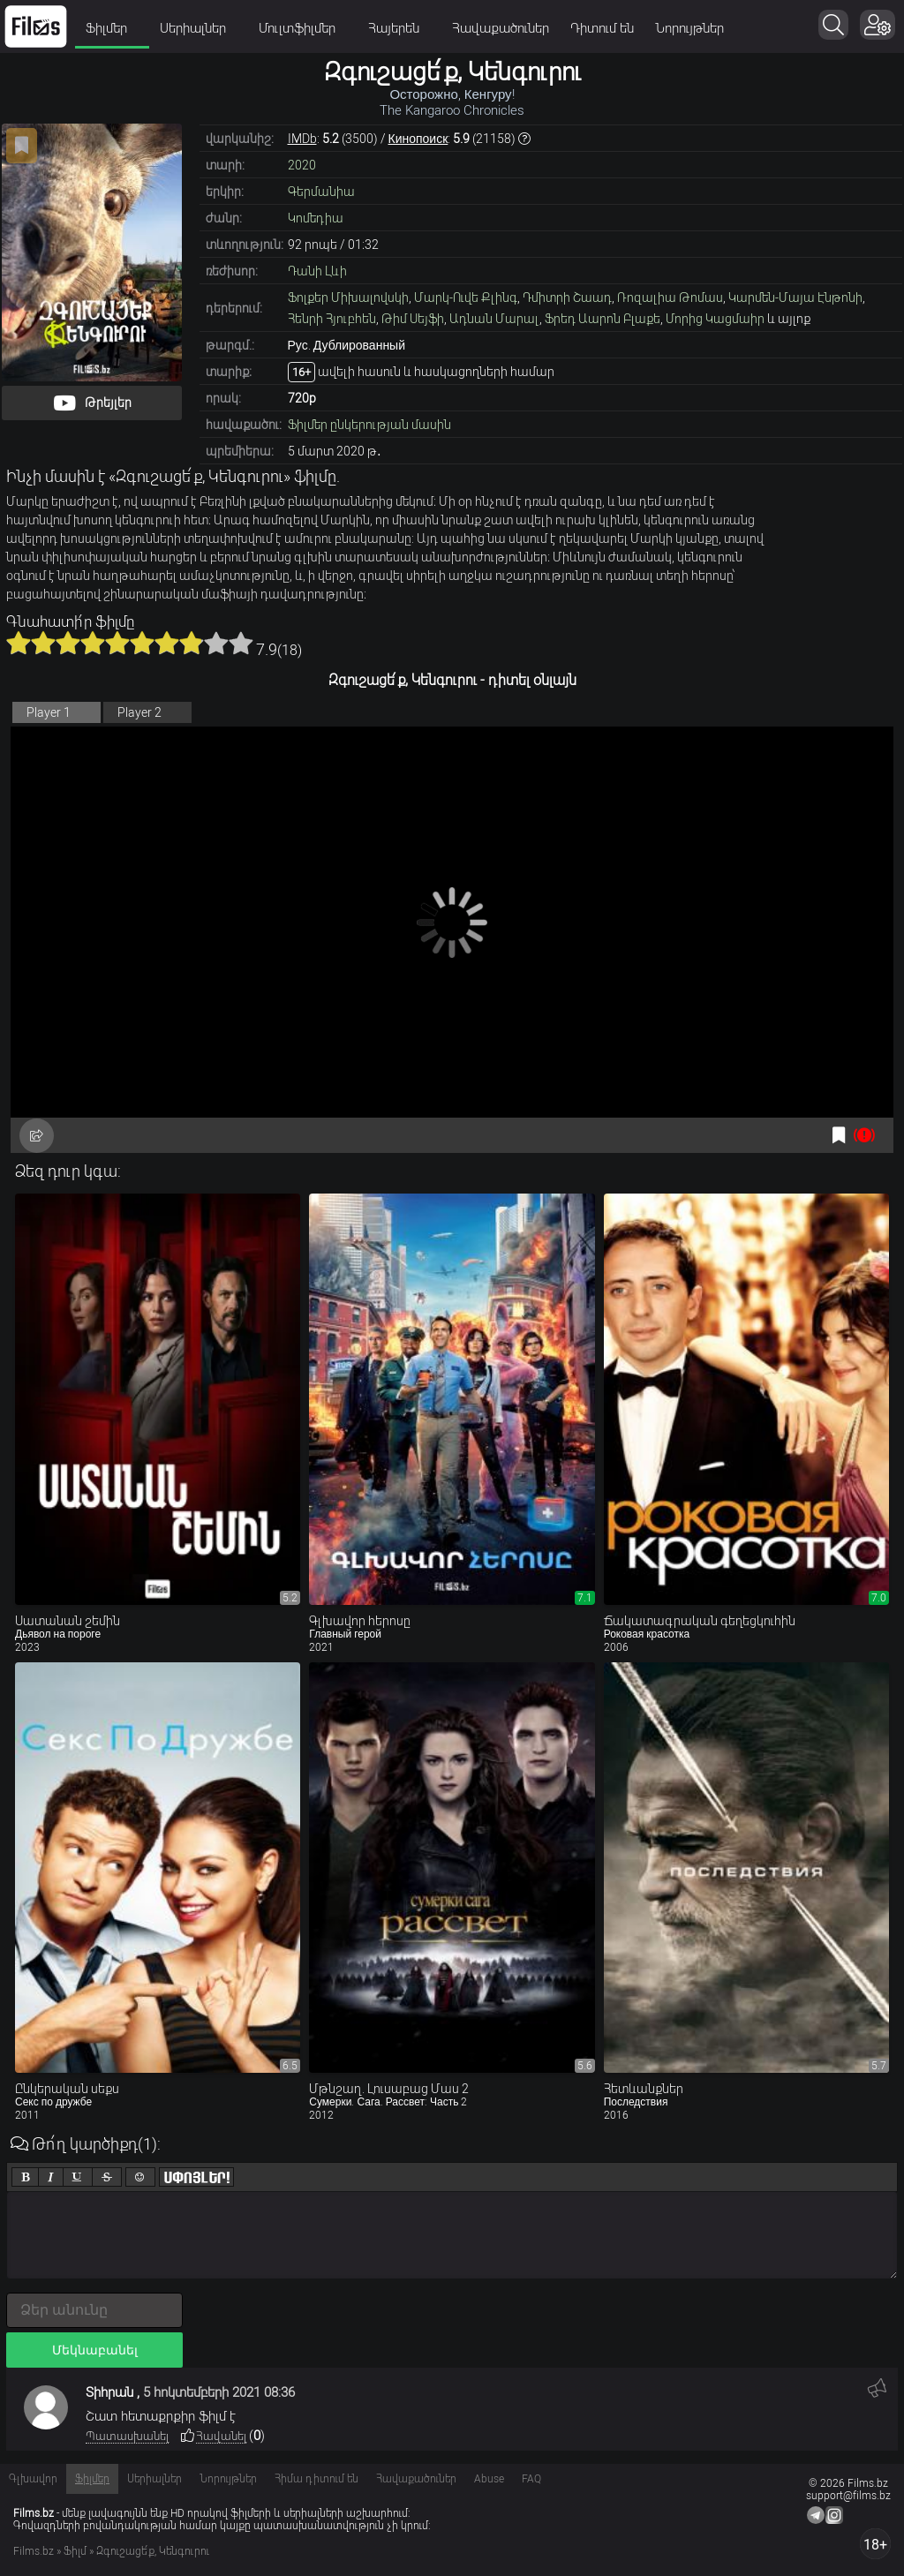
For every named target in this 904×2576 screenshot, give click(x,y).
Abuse (489, 2479)
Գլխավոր (33, 2479)
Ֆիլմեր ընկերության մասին (369, 425)
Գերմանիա (321, 192)
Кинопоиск (418, 139)
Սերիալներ (198, 28)
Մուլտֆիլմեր (303, 28)
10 (241, 642)
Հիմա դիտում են (316, 2479)
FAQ (531, 2479)
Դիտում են (602, 28)
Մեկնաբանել (95, 2350)
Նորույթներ (689, 28)
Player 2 (139, 712)
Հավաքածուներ (500, 28)
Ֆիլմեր (112, 28)
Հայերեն (399, 28)
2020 (302, 165)
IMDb (302, 139)
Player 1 (48, 712)
